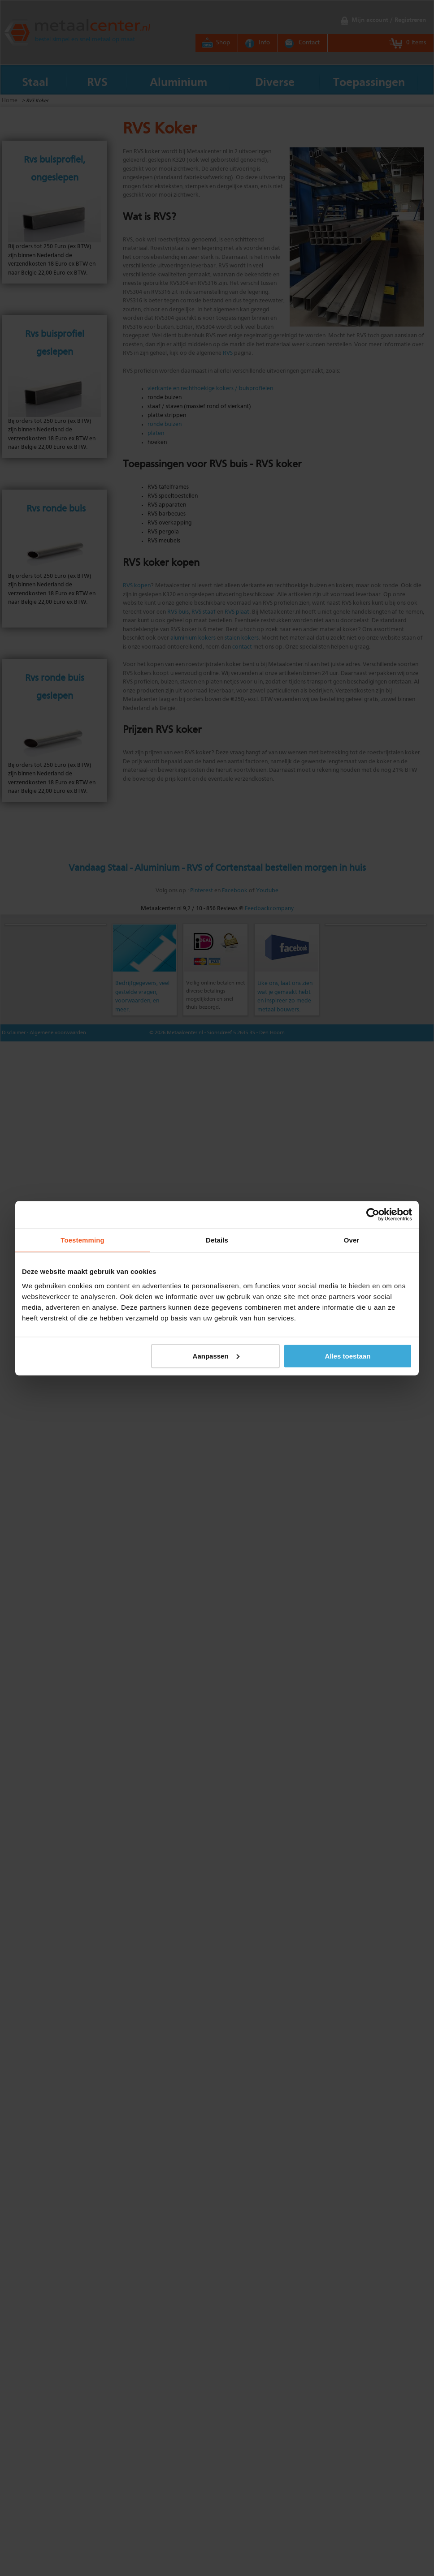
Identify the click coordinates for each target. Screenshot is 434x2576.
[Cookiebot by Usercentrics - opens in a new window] (373, 1214)
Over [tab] (352, 1239)
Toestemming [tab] (82, 1239)
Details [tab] (217, 1239)
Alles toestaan (348, 1355)
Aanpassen (216, 1355)
